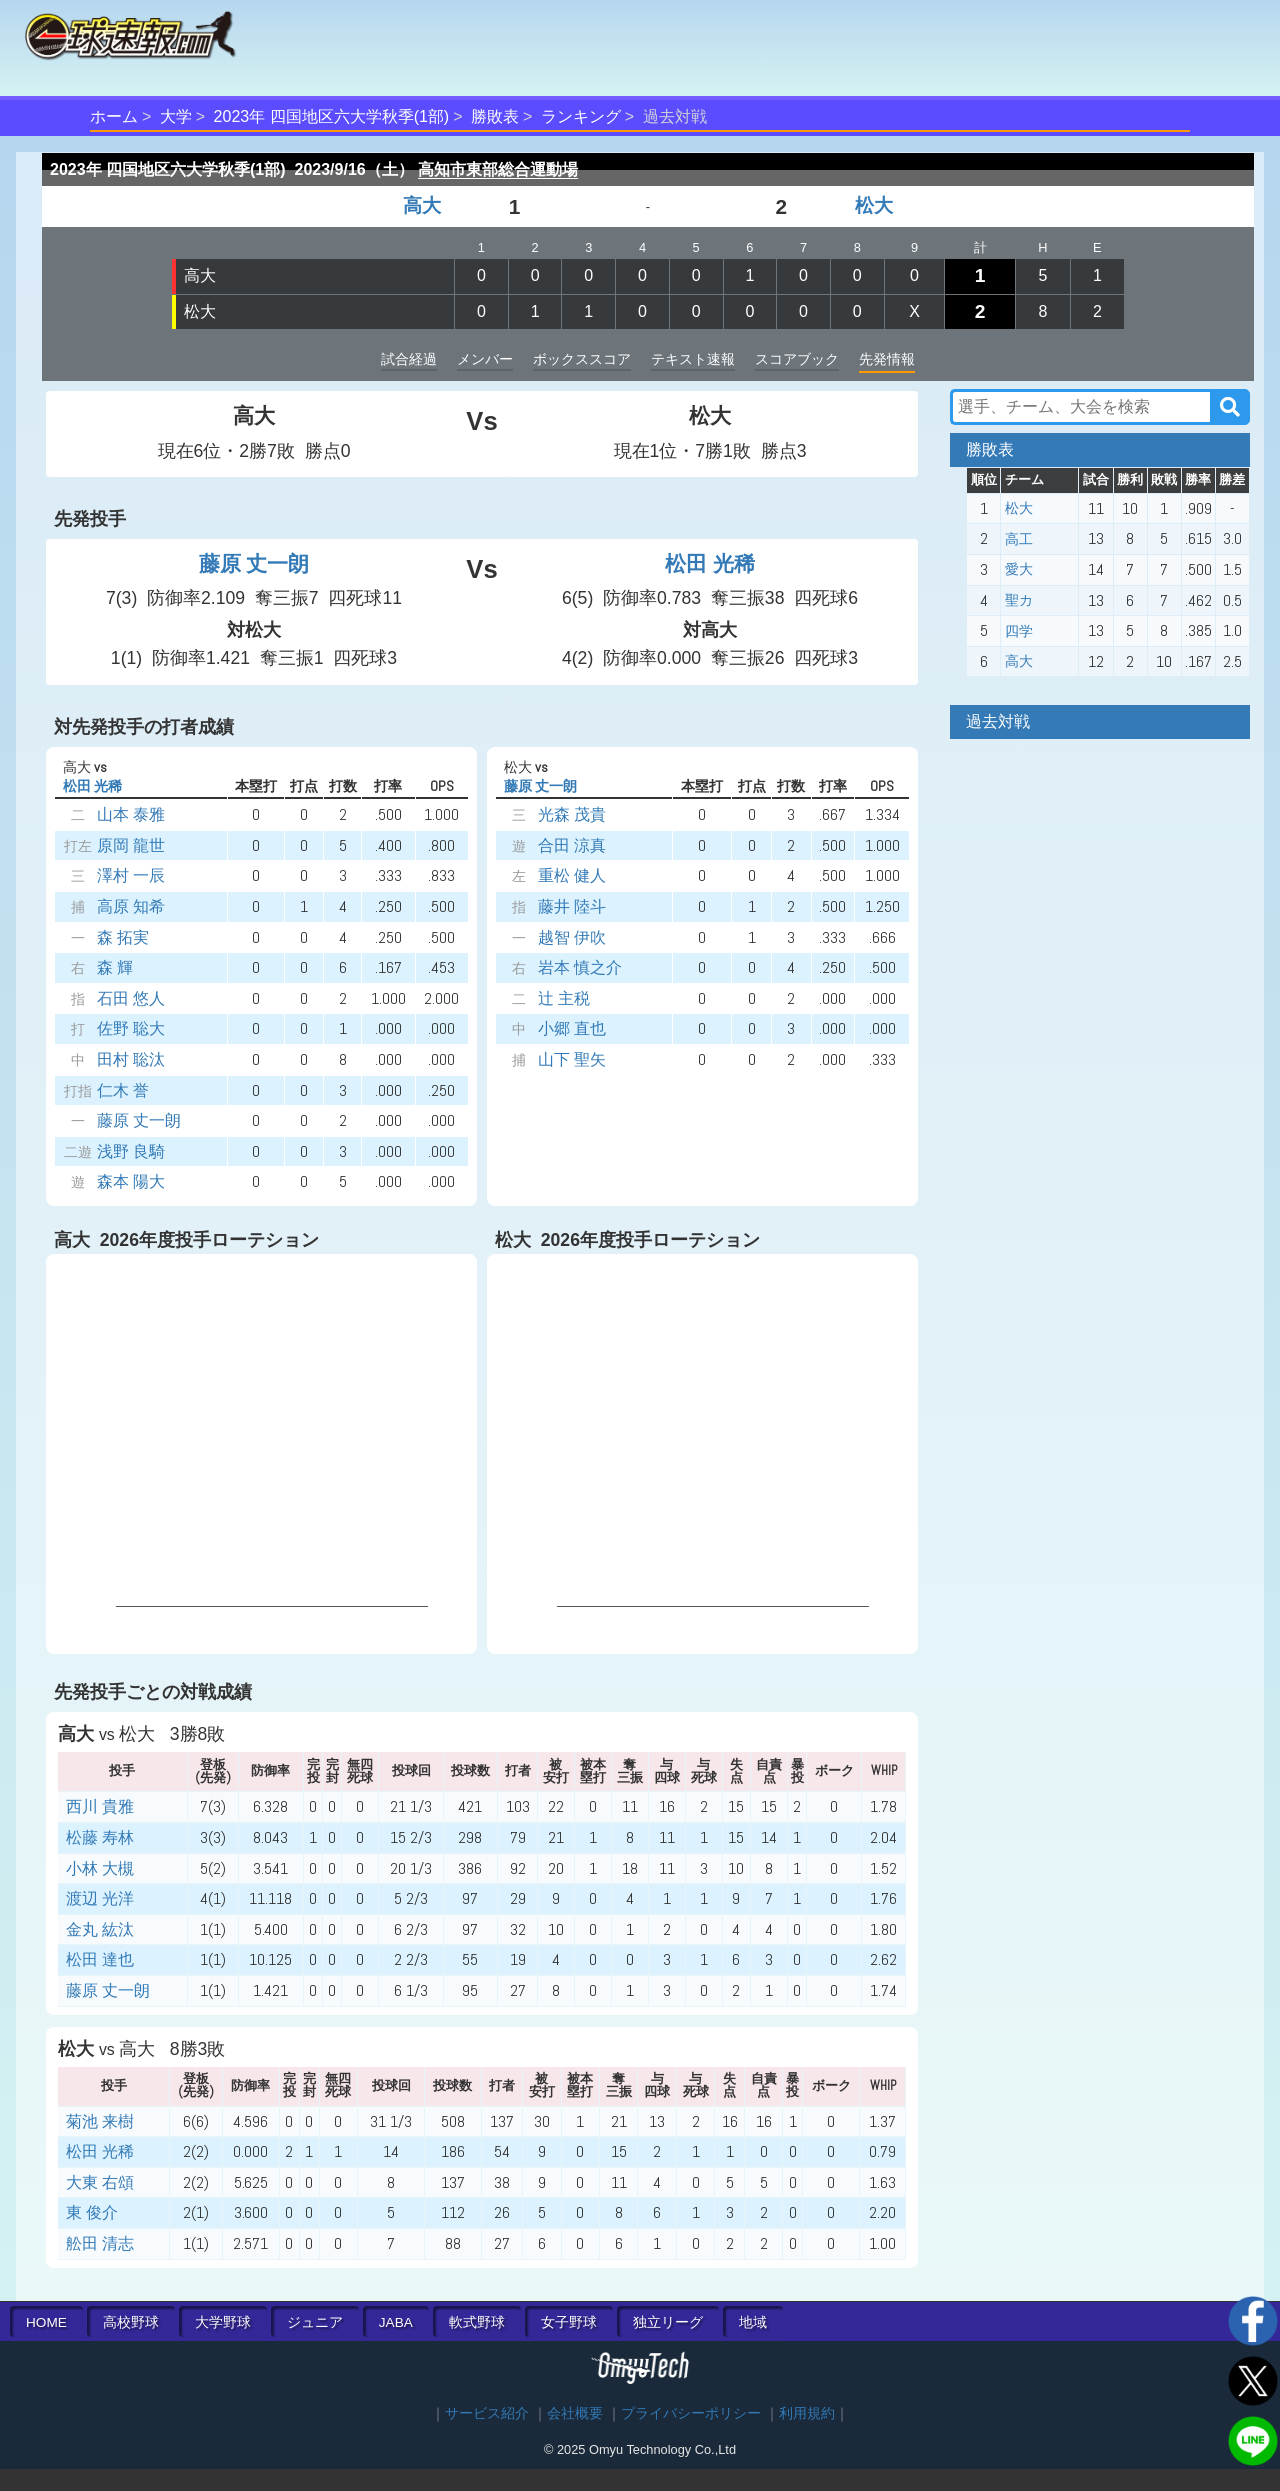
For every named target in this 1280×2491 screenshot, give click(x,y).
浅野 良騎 (131, 1151)
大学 (176, 116)
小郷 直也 (572, 1028)
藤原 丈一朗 (254, 563)
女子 (569, 2322)
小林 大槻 (100, 1868)
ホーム (114, 116)
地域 (753, 2322)
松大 (874, 205)
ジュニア (315, 2322)
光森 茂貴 (572, 814)
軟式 (477, 2322)
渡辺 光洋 (100, 1898)
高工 (1019, 539)
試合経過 (409, 359)
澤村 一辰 (131, 875)
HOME (46, 2322)
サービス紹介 (487, 2413)
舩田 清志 (100, 2243)
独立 (668, 2322)
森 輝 (115, 967)
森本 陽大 (131, 1181)
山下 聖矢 (572, 1059)
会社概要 (575, 2413)
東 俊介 (92, 2212)
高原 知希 (131, 906)
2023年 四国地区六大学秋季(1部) (332, 116)
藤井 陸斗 (572, 906)
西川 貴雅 (100, 1806)
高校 (131, 2322)
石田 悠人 (131, 998)
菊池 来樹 (100, 2121)
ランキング (581, 116)
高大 (422, 205)
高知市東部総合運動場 (498, 169)
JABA (396, 2322)
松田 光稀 (710, 563)
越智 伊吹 (572, 937)
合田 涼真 (572, 845)
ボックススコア (582, 359)
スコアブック (797, 359)
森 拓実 (123, 937)
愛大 (1019, 569)
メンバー (485, 359)
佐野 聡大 (131, 1028)
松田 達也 (100, 1959)
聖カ (1019, 600)
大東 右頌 (100, 2182)
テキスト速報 (693, 359)
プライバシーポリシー (691, 2413)
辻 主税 (564, 998)
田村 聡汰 (131, 1059)
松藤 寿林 (100, 1837)
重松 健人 (572, 875)
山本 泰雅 (131, 814)
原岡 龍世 (131, 845)
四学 (1019, 631)
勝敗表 (495, 116)
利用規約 (807, 2413)
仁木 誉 (123, 1090)
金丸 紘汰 (100, 1929)
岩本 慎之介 (580, 967)
